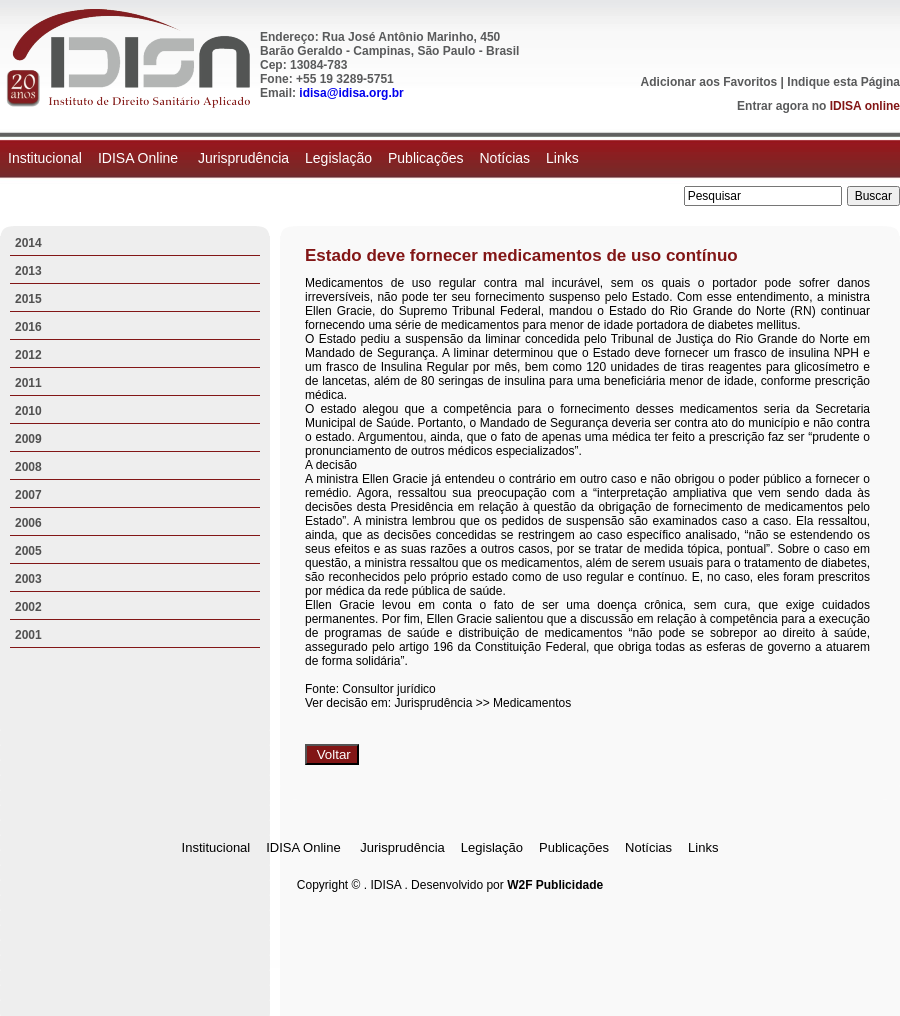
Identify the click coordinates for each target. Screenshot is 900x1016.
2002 (28, 607)
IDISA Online (140, 158)
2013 (28, 271)
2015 (28, 299)
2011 (28, 383)
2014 (28, 243)
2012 (28, 355)
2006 (28, 523)
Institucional (45, 158)
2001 (28, 635)
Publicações (426, 158)
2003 (28, 579)
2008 (28, 467)
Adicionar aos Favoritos (709, 82)
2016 (28, 327)
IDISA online (865, 106)
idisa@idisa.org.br (351, 93)
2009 (28, 439)
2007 (28, 495)
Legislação (338, 158)
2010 (28, 411)
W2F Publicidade (555, 885)
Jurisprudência (243, 158)
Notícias (504, 158)
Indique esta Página (843, 82)
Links (562, 158)
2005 (28, 551)
